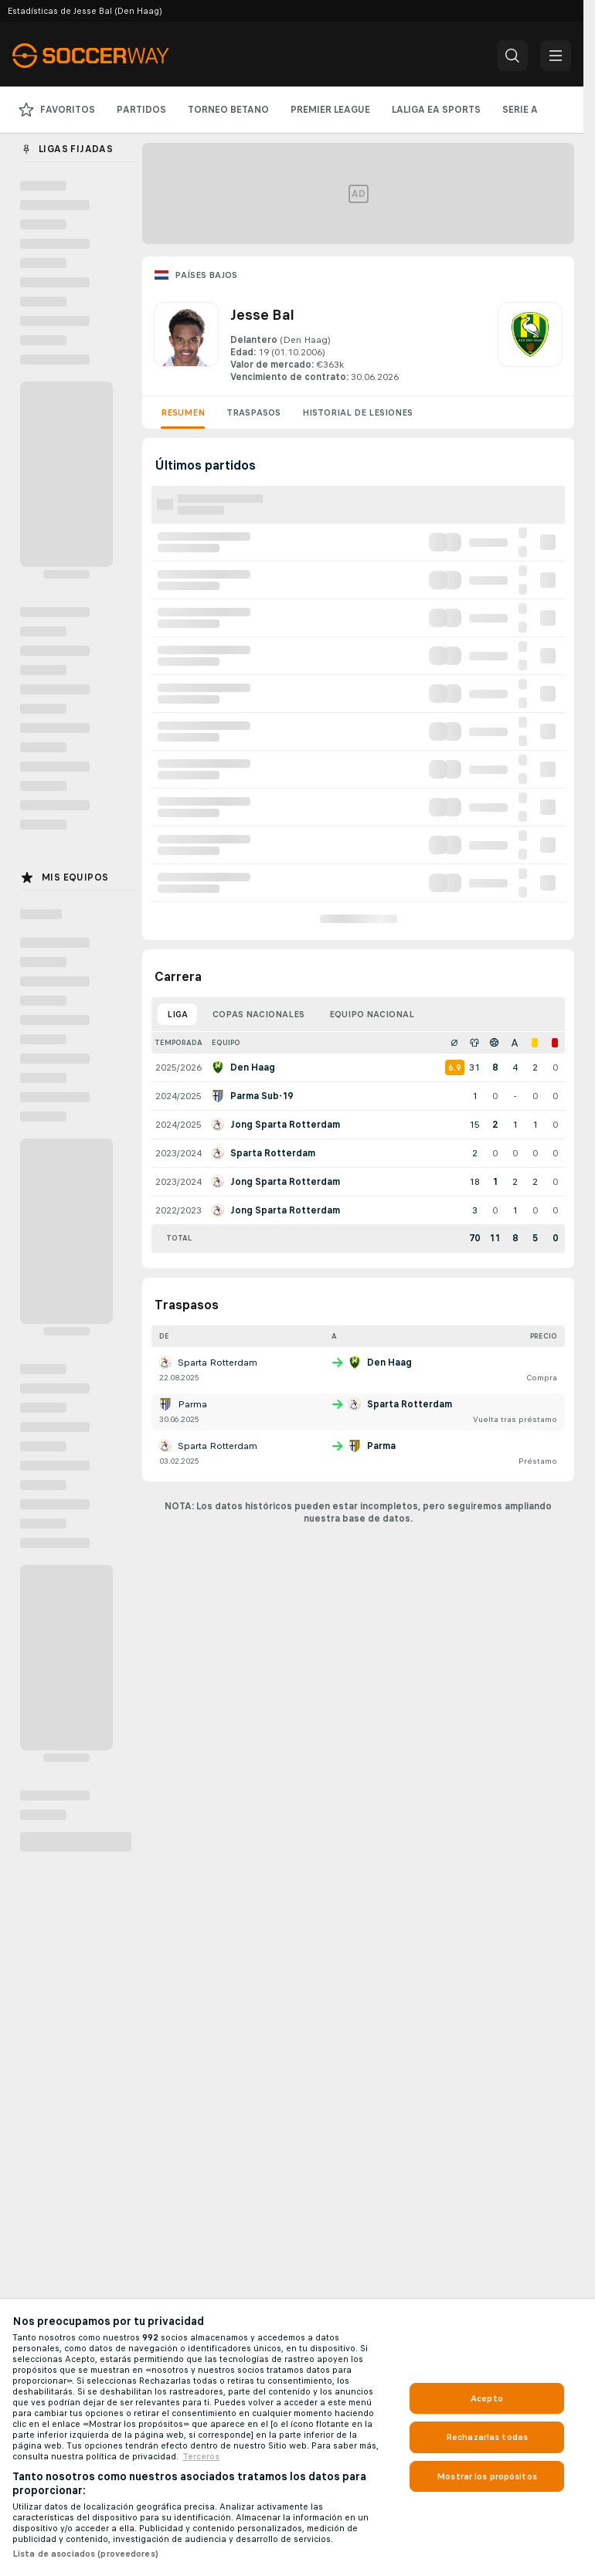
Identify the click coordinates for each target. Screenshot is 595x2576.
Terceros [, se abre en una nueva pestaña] (200, 2456)
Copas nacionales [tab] (258, 1014)
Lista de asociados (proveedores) (85, 2553)
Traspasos (253, 412)
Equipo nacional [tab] (371, 1014)
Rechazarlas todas (487, 2437)
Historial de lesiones (357, 412)
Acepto (487, 2398)
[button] (512, 55)
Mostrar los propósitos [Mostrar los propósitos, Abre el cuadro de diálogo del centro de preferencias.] (487, 2476)
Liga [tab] (177, 1014)
